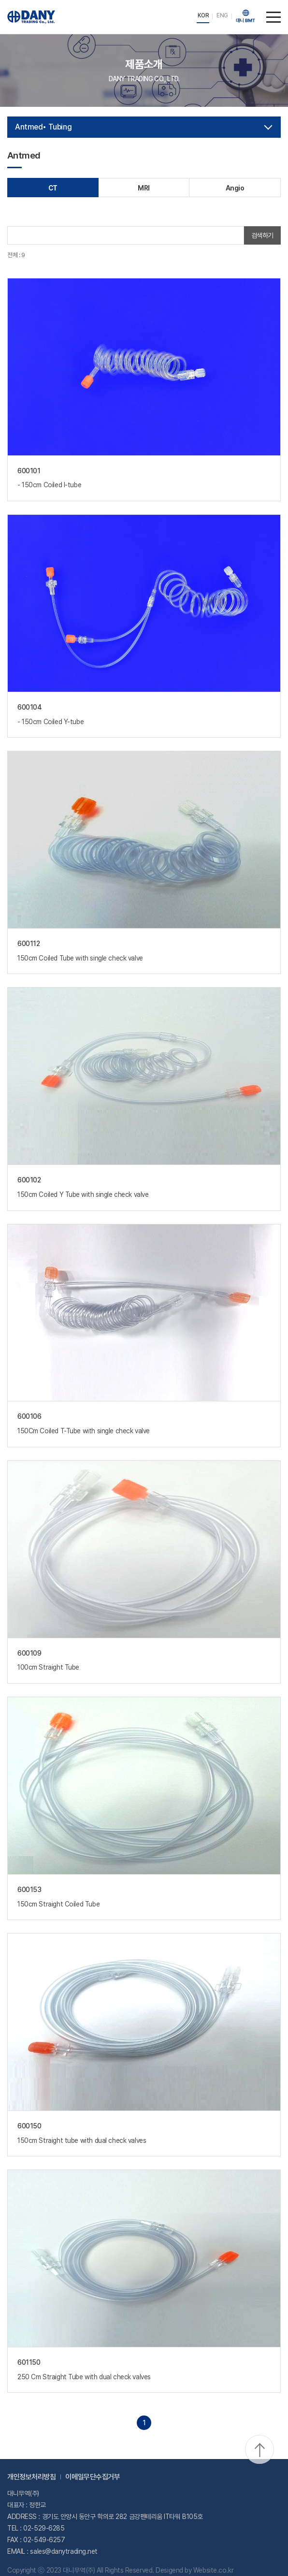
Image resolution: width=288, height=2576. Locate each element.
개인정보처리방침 (31, 2477)
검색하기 (262, 235)
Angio (235, 188)
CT (53, 188)
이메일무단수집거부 (92, 2477)
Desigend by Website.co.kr (194, 2570)
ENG (222, 15)
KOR (203, 15)
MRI (144, 188)
